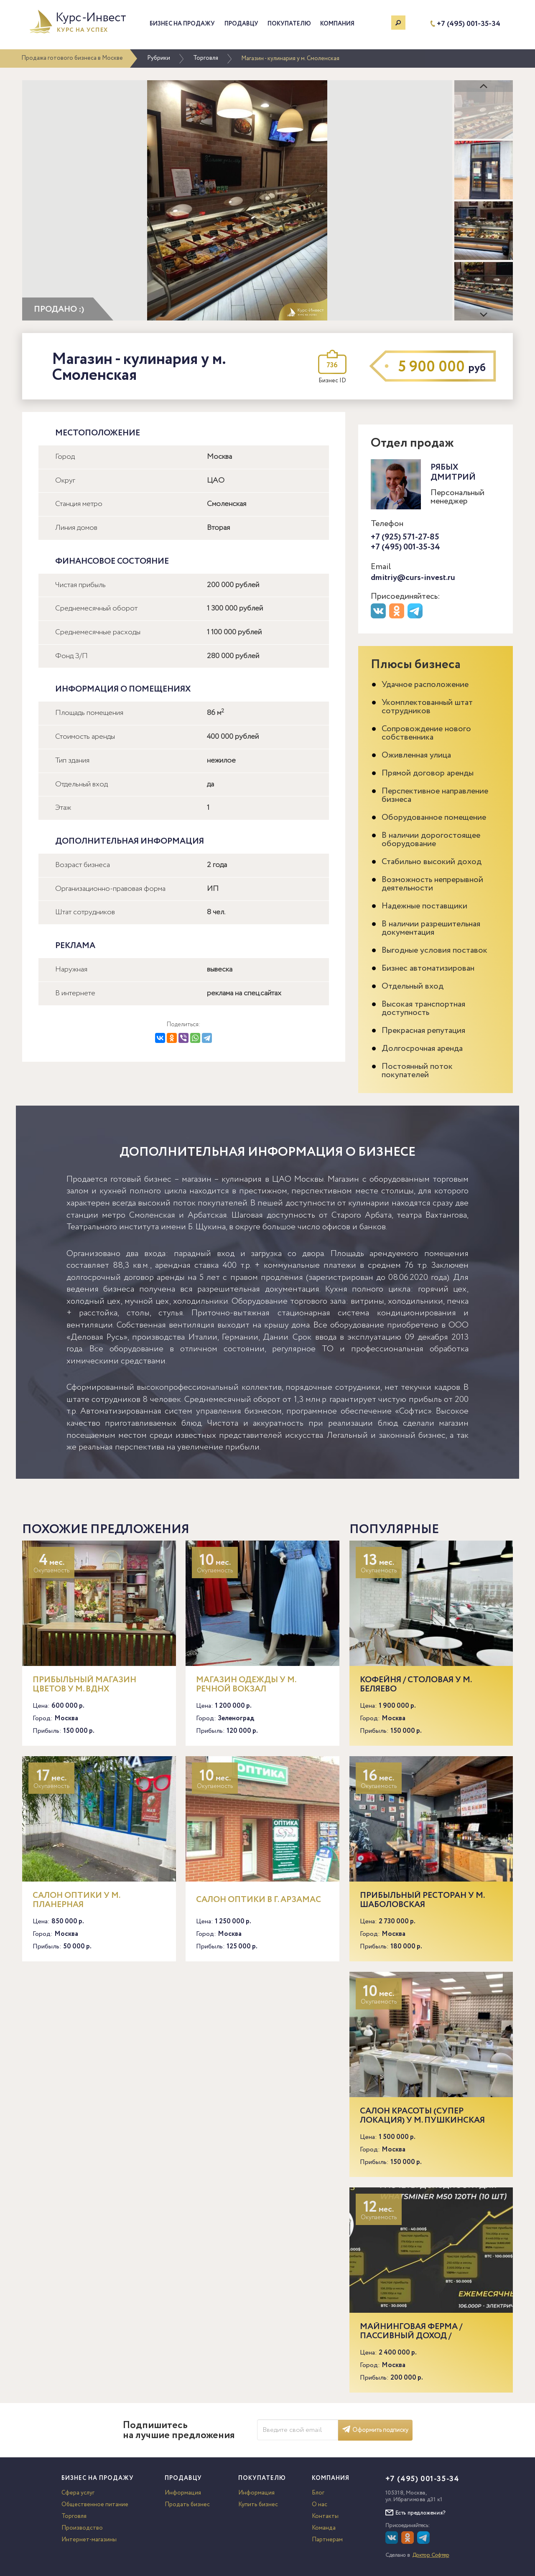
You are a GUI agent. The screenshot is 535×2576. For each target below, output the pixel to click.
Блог (318, 2493)
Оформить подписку (375, 2430)
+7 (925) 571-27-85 (405, 537)
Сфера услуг (77, 2493)
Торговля (205, 58)
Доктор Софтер (431, 2555)
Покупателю (289, 24)
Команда (324, 2528)
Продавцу (241, 24)
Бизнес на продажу (182, 24)
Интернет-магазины (89, 2539)
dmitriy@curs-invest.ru (413, 578)
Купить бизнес (258, 2504)
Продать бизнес (187, 2504)
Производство (82, 2528)
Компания (337, 24)
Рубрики (158, 58)
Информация (183, 2493)
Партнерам (327, 2539)
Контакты (325, 2516)
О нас (319, 2504)
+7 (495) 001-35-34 (468, 24)
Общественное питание (94, 2504)
